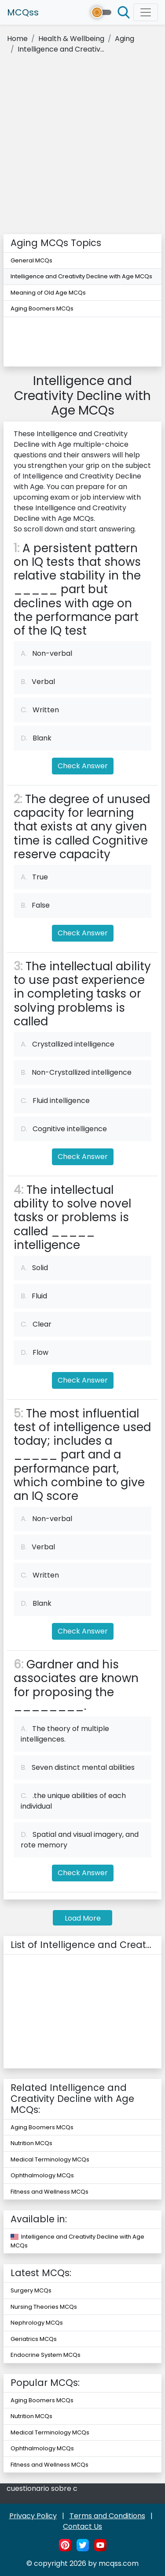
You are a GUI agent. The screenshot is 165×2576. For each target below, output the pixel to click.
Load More (83, 1918)
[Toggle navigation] (145, 12)
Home (17, 39)
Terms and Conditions (107, 2516)
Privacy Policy (33, 2516)
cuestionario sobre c (42, 2488)
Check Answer (83, 766)
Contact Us (82, 2526)
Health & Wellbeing (71, 39)
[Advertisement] (82, 147)
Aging (124, 39)
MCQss (23, 12)
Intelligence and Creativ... (61, 49)
